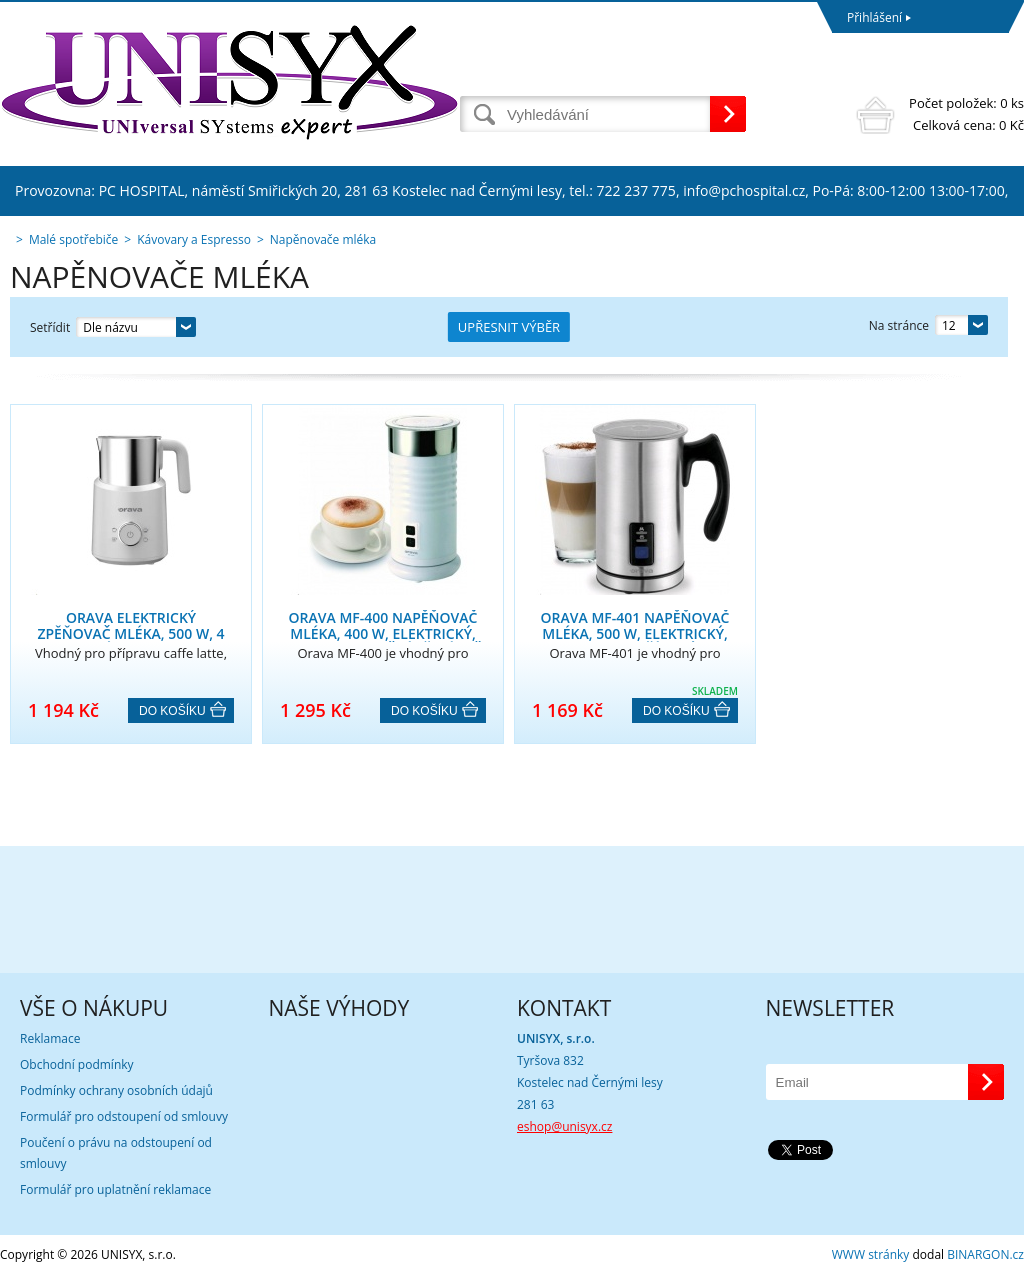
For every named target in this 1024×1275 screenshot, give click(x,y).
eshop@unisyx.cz (564, 1126)
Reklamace (50, 1038)
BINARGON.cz (985, 1254)
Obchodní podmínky (77, 1064)
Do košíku (172, 711)
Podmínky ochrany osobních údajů (116, 1090)
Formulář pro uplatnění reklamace (115, 1189)
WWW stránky (871, 1254)
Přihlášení (874, 17)
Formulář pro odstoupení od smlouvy (124, 1116)
